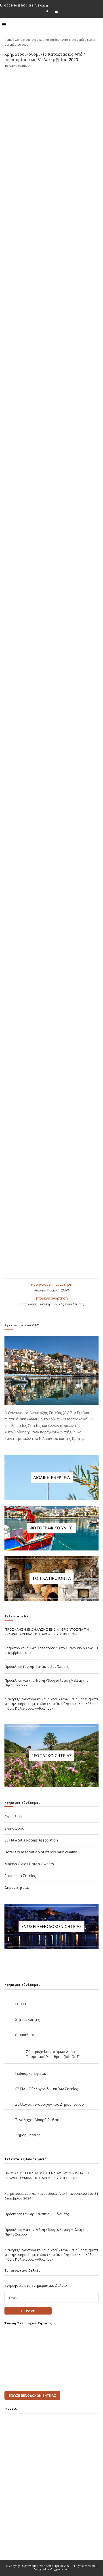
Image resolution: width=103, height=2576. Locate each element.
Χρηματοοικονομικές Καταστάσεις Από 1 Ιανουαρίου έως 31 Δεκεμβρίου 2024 (51, 1650)
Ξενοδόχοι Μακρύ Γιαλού (32, 2118)
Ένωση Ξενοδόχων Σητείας (32, 2395)
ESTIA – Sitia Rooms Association (31, 1840)
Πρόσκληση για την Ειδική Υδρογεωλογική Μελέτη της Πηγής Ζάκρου (46, 1682)
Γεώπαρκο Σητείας (20, 1875)
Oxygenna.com (59, 2569)
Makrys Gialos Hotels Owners (29, 1863)
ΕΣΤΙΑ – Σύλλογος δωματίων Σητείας (42, 2087)
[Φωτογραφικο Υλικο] (51, 1528)
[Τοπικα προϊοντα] (51, 1578)
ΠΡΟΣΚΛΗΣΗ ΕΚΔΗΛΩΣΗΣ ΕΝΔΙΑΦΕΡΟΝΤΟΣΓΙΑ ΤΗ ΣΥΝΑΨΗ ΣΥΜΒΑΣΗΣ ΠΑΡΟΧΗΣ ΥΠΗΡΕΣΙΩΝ (46, 1631)
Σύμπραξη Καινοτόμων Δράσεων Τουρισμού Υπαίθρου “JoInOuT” (44, 2052)
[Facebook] (47, 12)
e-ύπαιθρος (14, 1828)
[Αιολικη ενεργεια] (51, 1477)
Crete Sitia (13, 1816)
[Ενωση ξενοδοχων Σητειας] (51, 1926)
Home (8, 40)
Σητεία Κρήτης (23, 2017)
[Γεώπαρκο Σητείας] (51, 1755)
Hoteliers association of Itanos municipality (40, 1852)
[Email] (56, 12)
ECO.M (16, 2002)
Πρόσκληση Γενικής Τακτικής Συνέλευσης (36, 1666)
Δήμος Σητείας (16, 1887)
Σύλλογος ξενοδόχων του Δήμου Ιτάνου (45, 2102)
